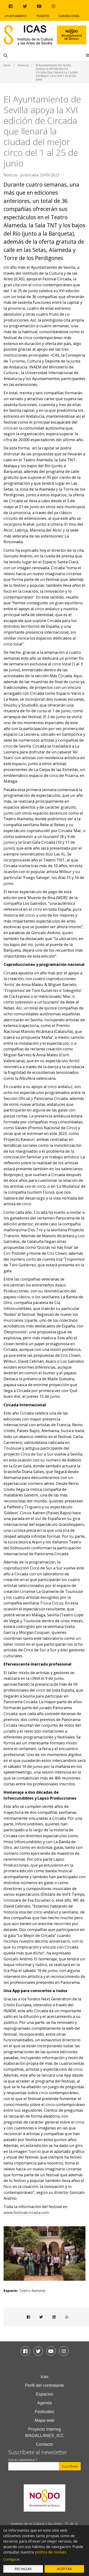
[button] (87, 55)
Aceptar (64, 2569)
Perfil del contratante (44, 2385)
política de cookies (50, 2552)
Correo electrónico (22, 2460)
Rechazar (23, 2569)
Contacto (44, 2444)
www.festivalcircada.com (26, 2212)
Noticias (23, 65)
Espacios (44, 2394)
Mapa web (44, 2420)
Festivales (44, 2411)
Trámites (42, 16)
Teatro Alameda (32, 2290)
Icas (44, 2376)
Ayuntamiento (16, 16)
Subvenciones (69, 16)
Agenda (44, 2403)
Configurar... (12, 2559)
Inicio (7, 65)
